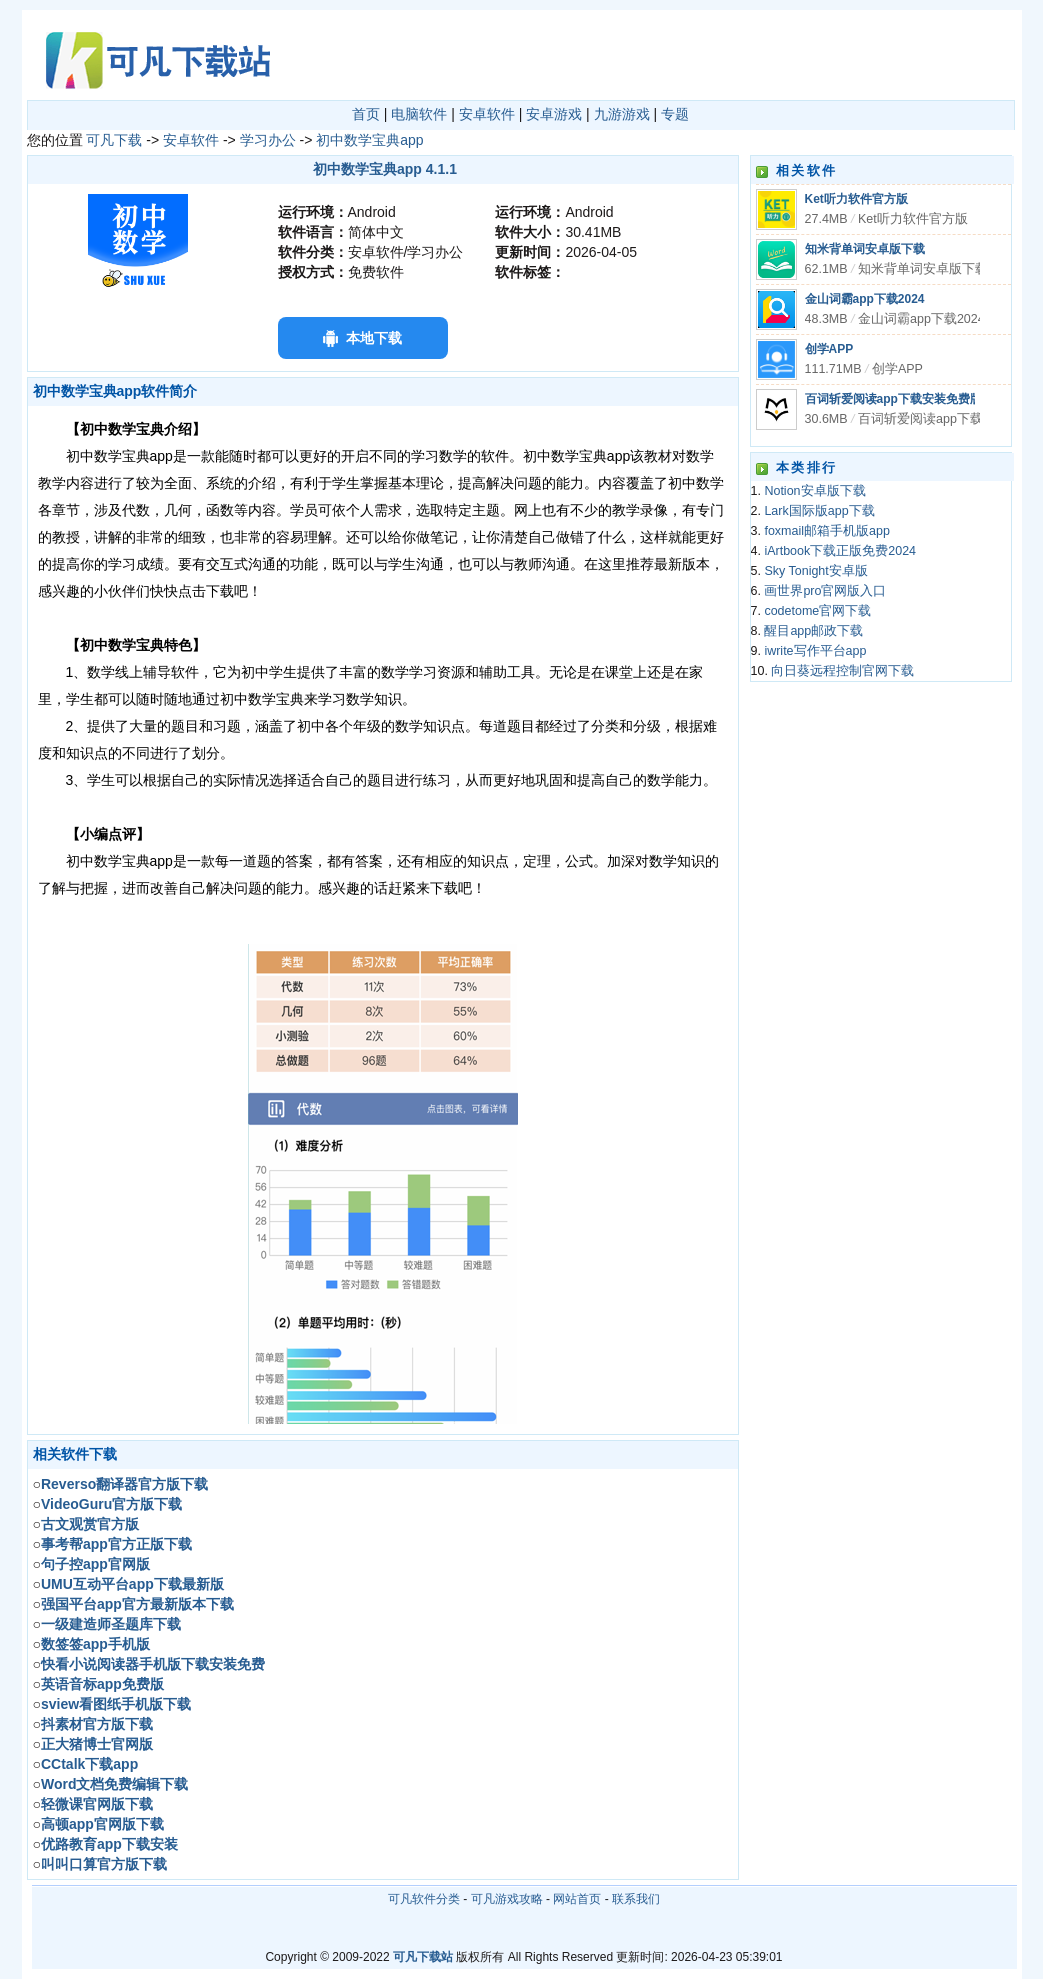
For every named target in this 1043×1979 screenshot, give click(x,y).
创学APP (829, 349)
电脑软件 (419, 114)
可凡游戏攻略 (507, 1899)
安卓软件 (487, 114)
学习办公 (268, 140)
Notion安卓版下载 (814, 491)
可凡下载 (114, 140)
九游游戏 (622, 114)
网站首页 (577, 1899)
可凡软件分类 (424, 1899)
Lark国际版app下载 (819, 511)
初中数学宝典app (369, 140)
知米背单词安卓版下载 (865, 249)
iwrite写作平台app (815, 651)
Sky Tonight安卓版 (815, 571)
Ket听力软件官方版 (856, 199)
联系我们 (636, 1899)
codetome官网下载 (817, 611)
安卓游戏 (554, 114)
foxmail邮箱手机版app (826, 531)
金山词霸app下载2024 (865, 299)
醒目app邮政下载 (813, 631)
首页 (366, 114)
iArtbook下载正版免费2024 (840, 551)
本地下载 (374, 338)
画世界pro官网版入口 (825, 591)
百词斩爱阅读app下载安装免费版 (893, 399)
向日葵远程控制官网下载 (842, 671)
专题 (675, 114)
